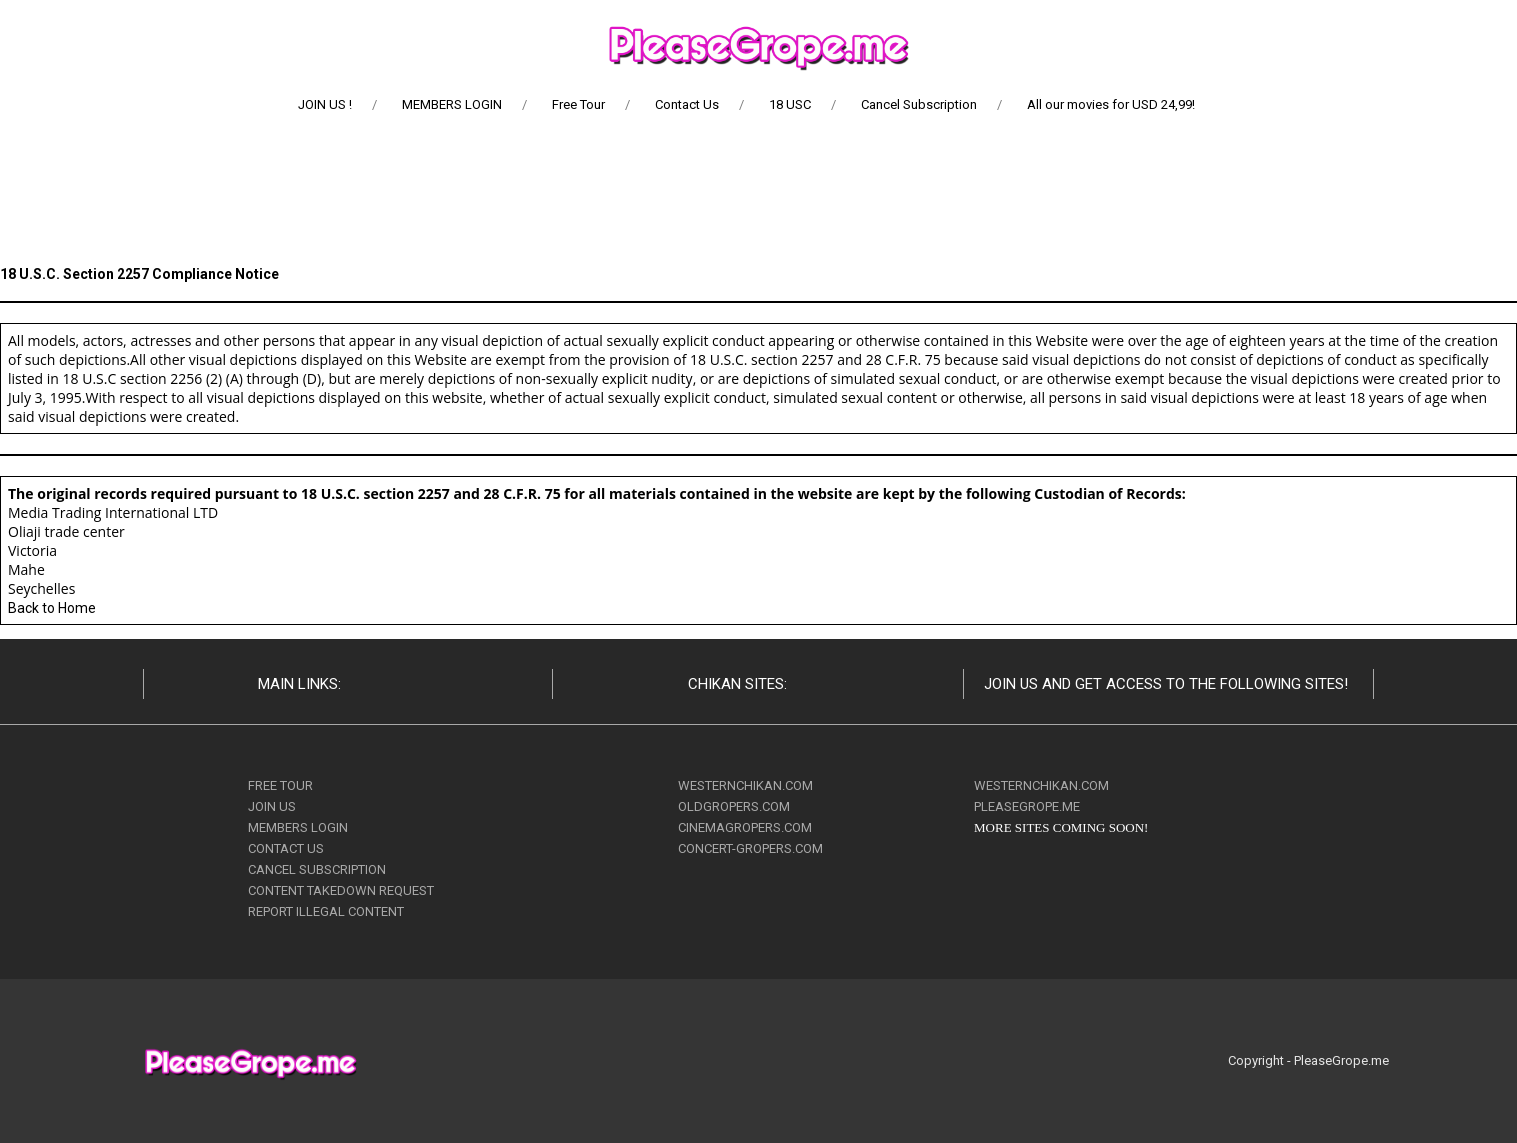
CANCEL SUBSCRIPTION (317, 869)
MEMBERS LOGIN (298, 827)
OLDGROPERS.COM (734, 806)
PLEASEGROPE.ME (1027, 806)
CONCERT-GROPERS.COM (750, 848)
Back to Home (52, 608)
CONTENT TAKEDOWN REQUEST (341, 890)
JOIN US (272, 806)
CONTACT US (286, 848)
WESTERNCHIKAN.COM (745, 785)
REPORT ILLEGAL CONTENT (326, 911)
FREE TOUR (280, 785)
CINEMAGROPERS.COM (745, 827)
